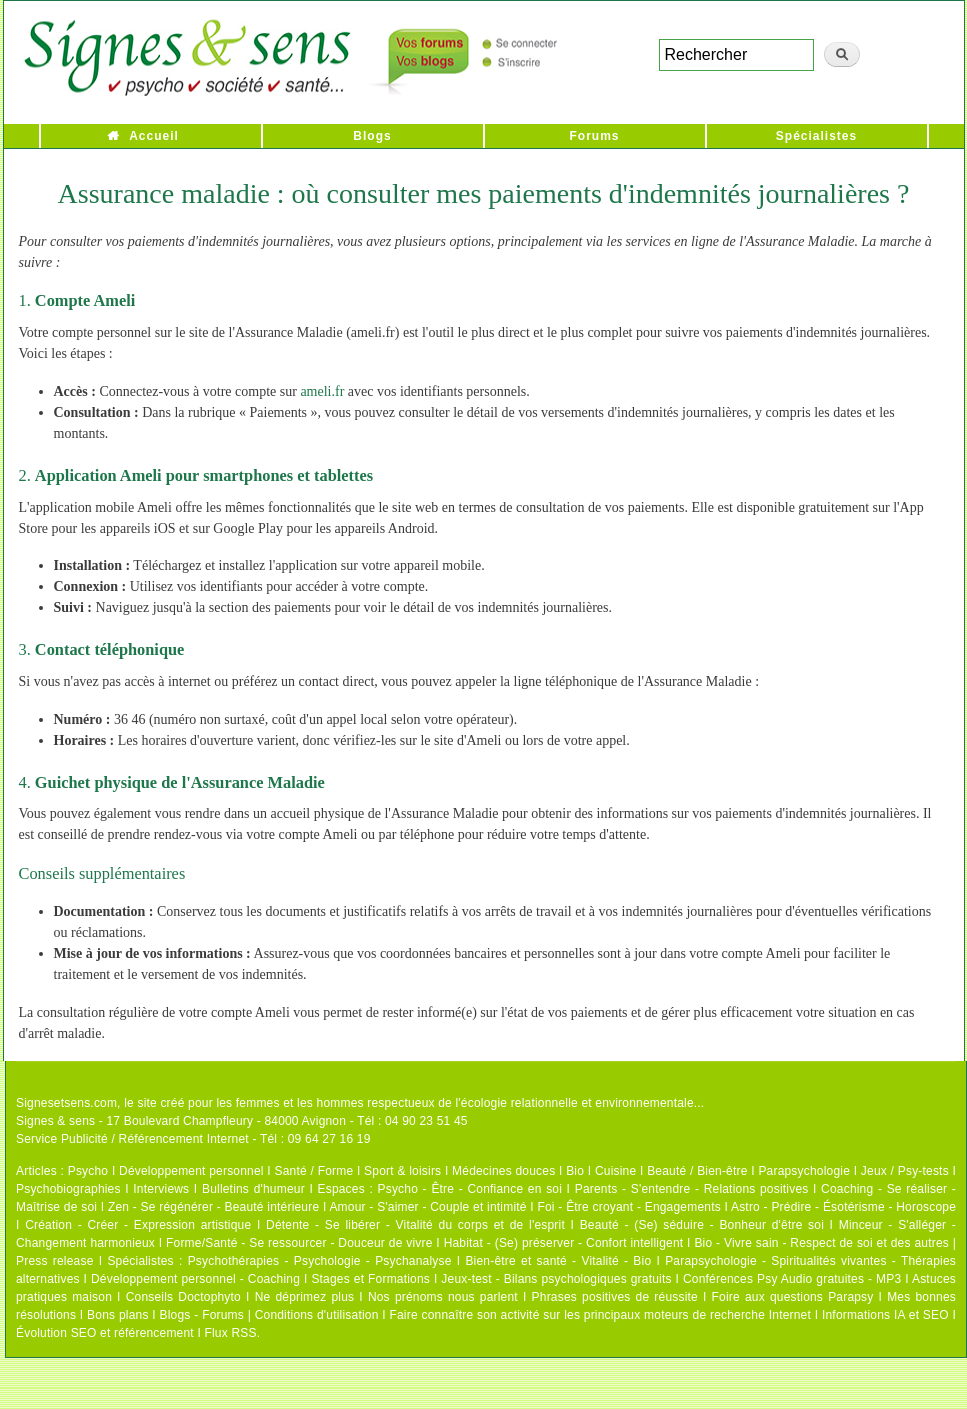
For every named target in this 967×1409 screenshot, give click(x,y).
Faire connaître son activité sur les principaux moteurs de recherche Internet (600, 1315)
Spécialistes (816, 136)
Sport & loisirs (402, 1171)
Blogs (372, 136)
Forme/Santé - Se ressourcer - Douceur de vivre (299, 1243)
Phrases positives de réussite (615, 1297)
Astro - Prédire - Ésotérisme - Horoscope (843, 1207)
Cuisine (615, 1171)
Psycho (88, 1171)
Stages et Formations (370, 1279)
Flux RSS (230, 1333)
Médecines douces (503, 1171)
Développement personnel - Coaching (195, 1279)
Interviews (161, 1189)
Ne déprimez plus (305, 1297)
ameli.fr (322, 391)
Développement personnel (191, 1171)
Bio (575, 1171)
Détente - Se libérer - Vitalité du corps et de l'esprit (415, 1225)
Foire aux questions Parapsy (793, 1297)
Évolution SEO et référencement (105, 1333)
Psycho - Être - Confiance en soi (470, 1189)
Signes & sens (55, 1121)
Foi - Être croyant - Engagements (628, 1207)
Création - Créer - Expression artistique (138, 1225)
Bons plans (117, 1315)
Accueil (154, 136)
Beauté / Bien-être (697, 1171)
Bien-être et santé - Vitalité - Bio (558, 1261)
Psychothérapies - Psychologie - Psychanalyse (320, 1261)
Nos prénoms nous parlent (443, 1297)
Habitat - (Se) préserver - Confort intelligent (564, 1243)
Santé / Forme (314, 1171)
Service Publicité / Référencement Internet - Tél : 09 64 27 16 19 (193, 1139)
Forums (594, 136)
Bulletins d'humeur (253, 1189)
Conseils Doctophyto (183, 1297)
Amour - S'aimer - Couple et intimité (427, 1207)
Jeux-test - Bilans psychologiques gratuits (556, 1279)
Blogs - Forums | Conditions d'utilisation (269, 1315)
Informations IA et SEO (885, 1315)
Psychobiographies (68, 1189)
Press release (55, 1261)
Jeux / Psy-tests (905, 1171)
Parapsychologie (804, 1171)
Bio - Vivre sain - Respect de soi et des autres (821, 1243)
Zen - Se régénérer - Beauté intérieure (213, 1207)
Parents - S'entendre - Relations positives (692, 1189)
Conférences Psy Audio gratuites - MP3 (792, 1279)
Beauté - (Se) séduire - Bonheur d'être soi (702, 1225)
